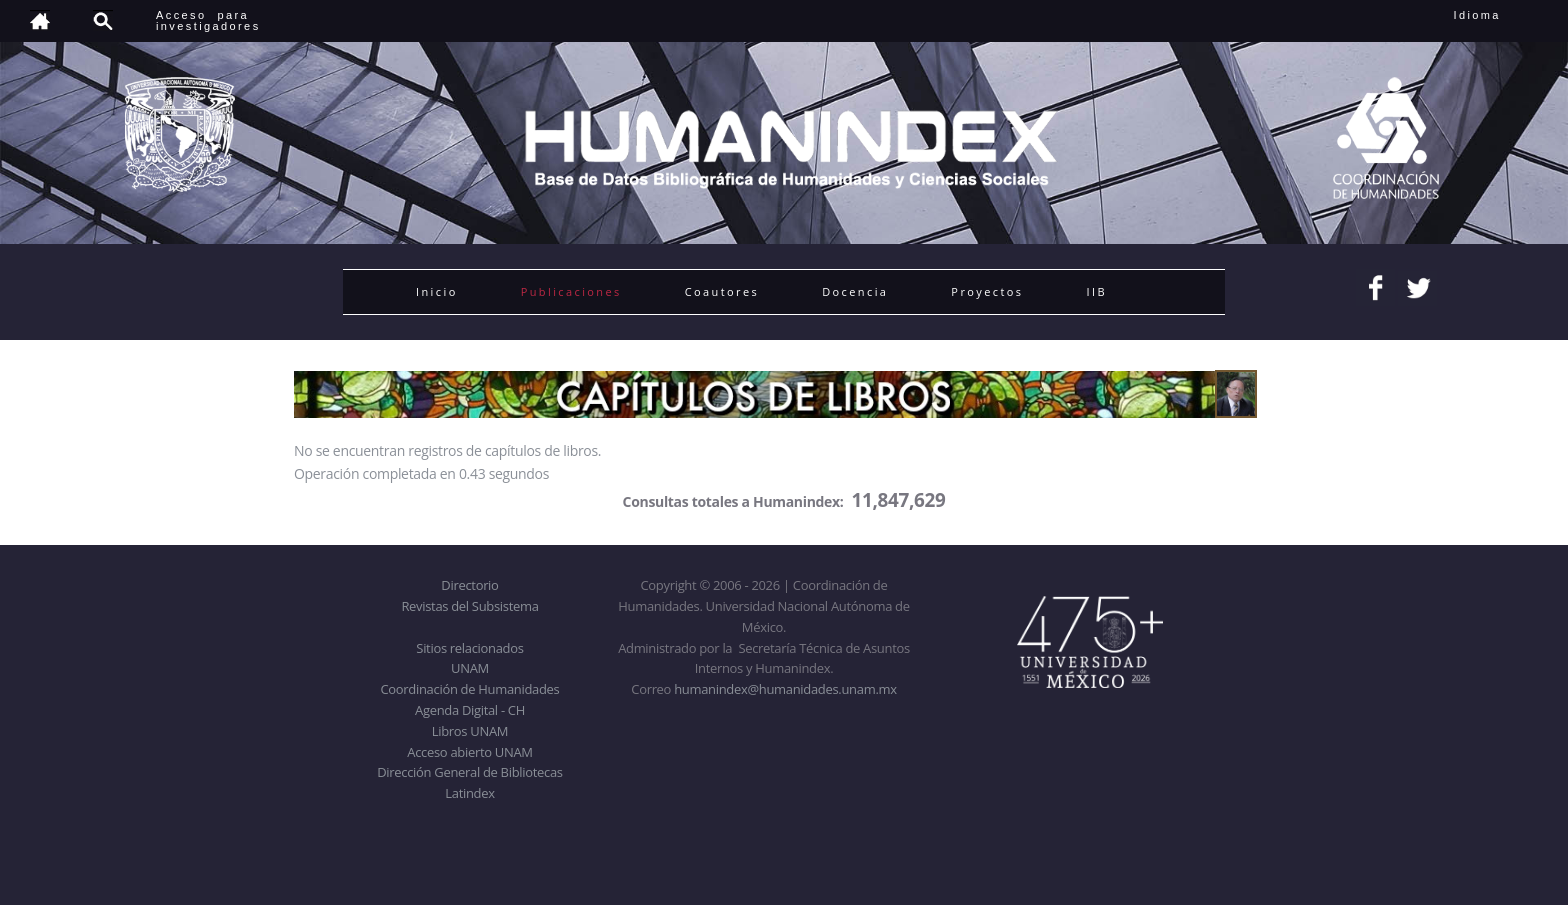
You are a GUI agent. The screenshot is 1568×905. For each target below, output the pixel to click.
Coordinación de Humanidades (470, 689)
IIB (1096, 291)
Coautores (722, 291)
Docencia (855, 291)
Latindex (469, 793)
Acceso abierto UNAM (469, 752)
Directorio (469, 585)
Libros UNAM (470, 731)
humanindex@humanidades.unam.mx (785, 689)
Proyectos (987, 291)
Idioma (1501, 15)
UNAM (470, 668)
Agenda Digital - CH (470, 710)
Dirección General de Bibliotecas (469, 772)
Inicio (437, 291)
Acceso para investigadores (208, 20)
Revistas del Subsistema (469, 606)
